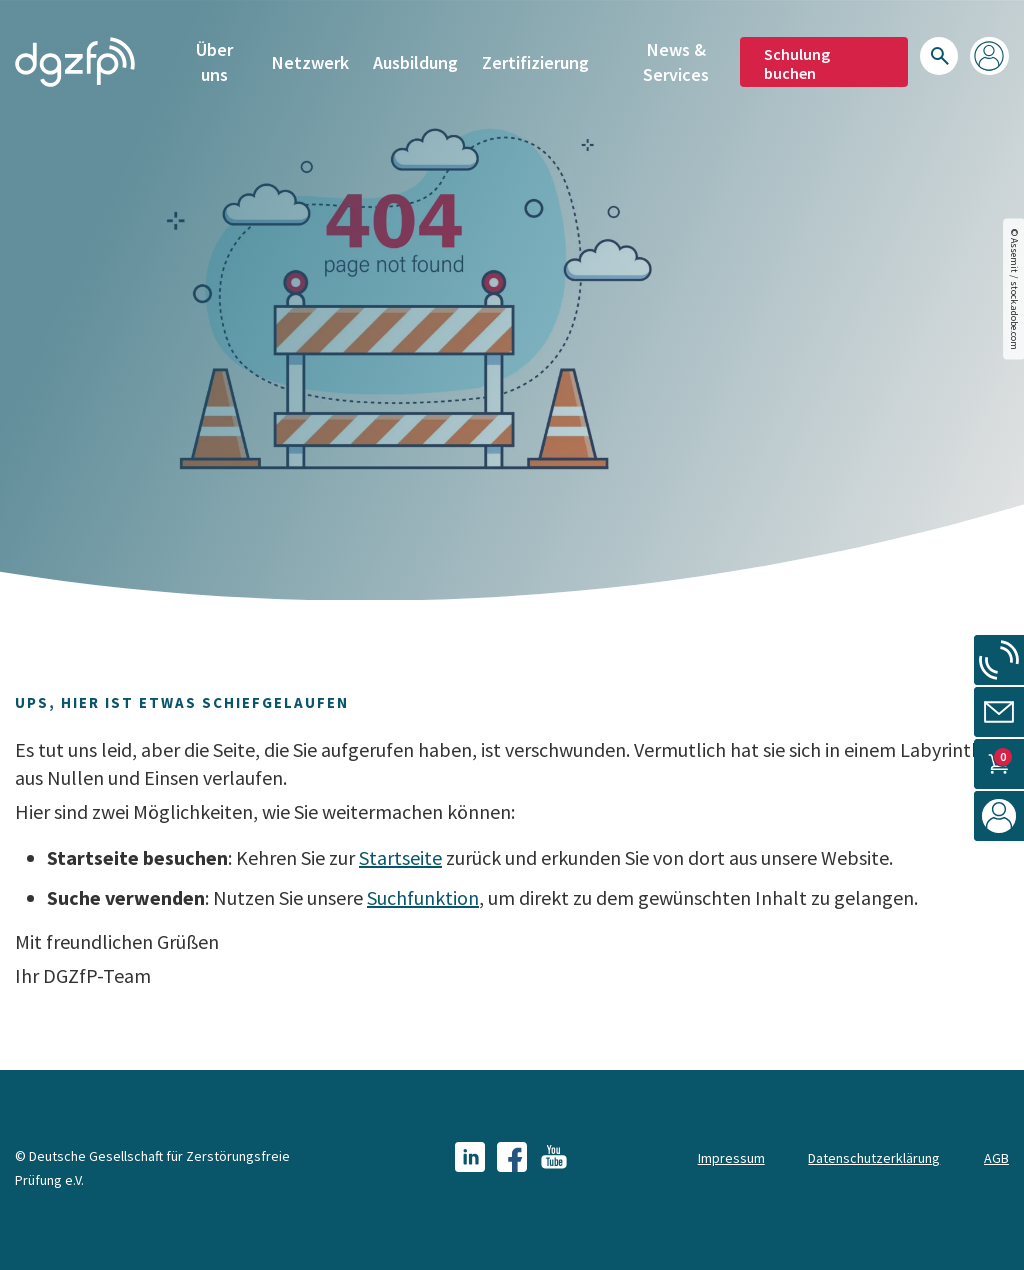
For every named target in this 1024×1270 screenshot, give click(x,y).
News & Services (676, 58)
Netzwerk (310, 59)
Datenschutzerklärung (874, 1158)
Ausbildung (415, 59)
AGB (996, 1158)
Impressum (731, 1158)
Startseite (400, 857)
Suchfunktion (423, 897)
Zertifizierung (535, 59)
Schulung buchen (797, 59)
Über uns (214, 58)
